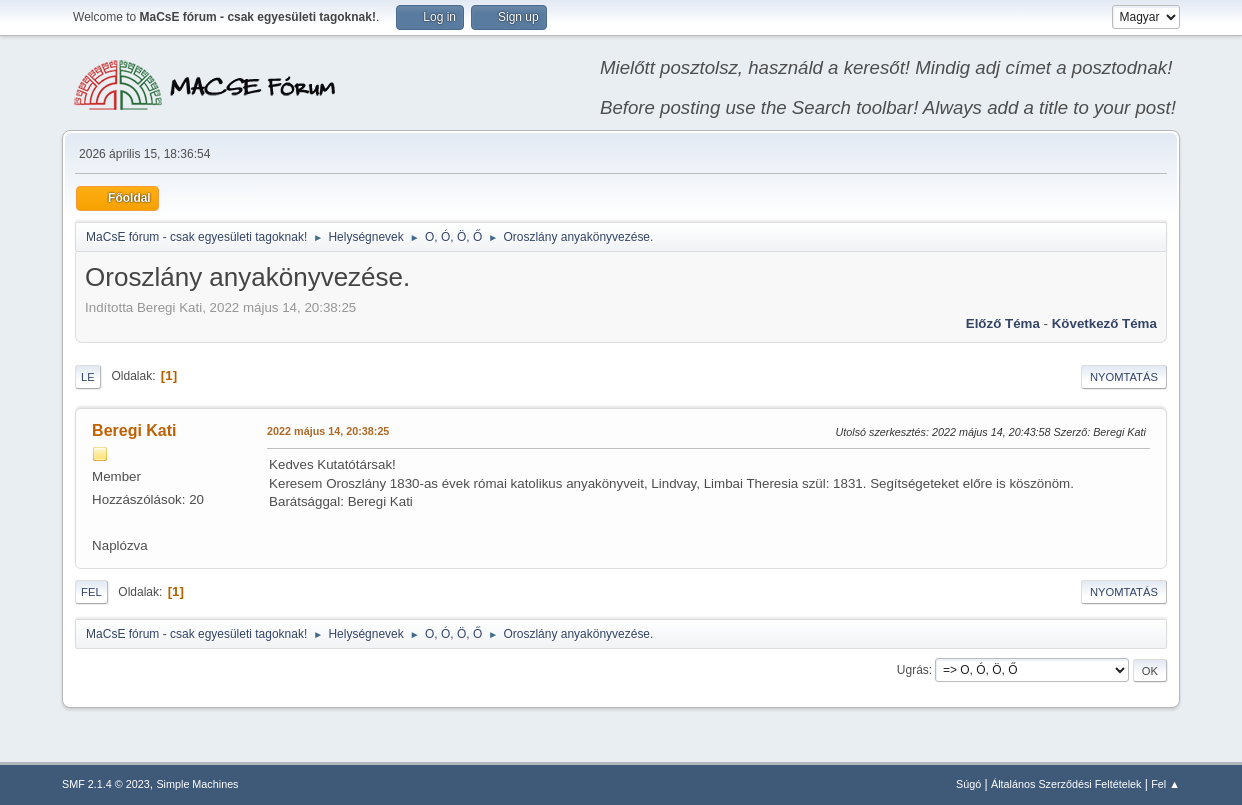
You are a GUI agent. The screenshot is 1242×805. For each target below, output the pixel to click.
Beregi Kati (134, 430)
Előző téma (1003, 323)
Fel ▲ (1165, 784)
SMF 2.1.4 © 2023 (106, 784)
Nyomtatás (1124, 377)
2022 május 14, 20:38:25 (328, 431)
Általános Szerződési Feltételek (1066, 784)
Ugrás (913, 670)
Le (88, 377)
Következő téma (1104, 323)
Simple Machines (197, 784)
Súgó (968, 784)
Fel (91, 592)
